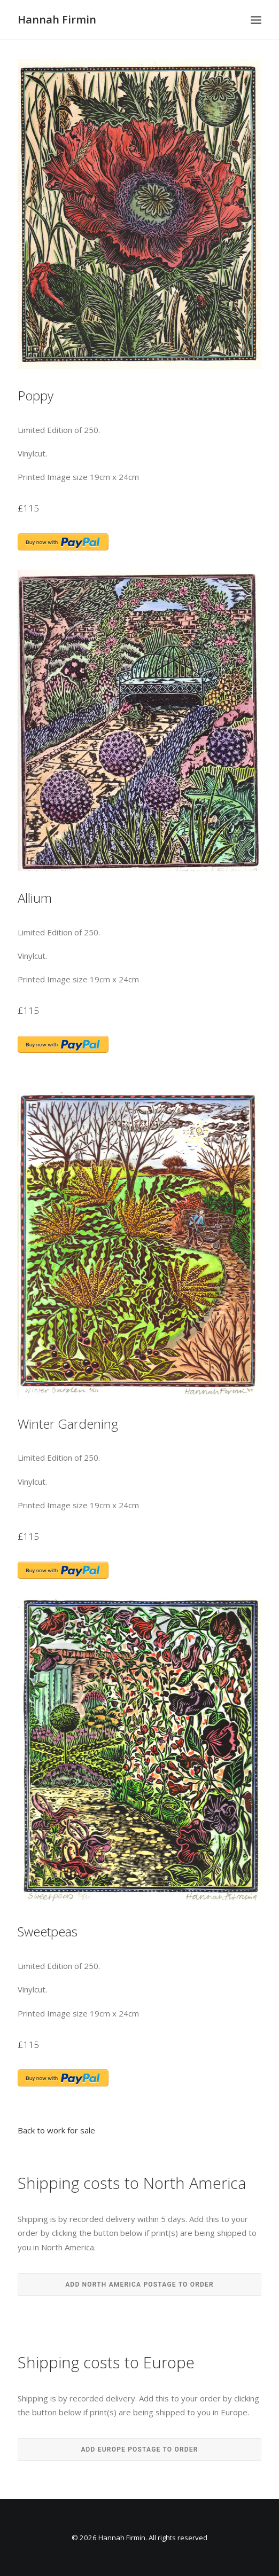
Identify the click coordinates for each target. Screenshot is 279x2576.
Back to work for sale (56, 2130)
